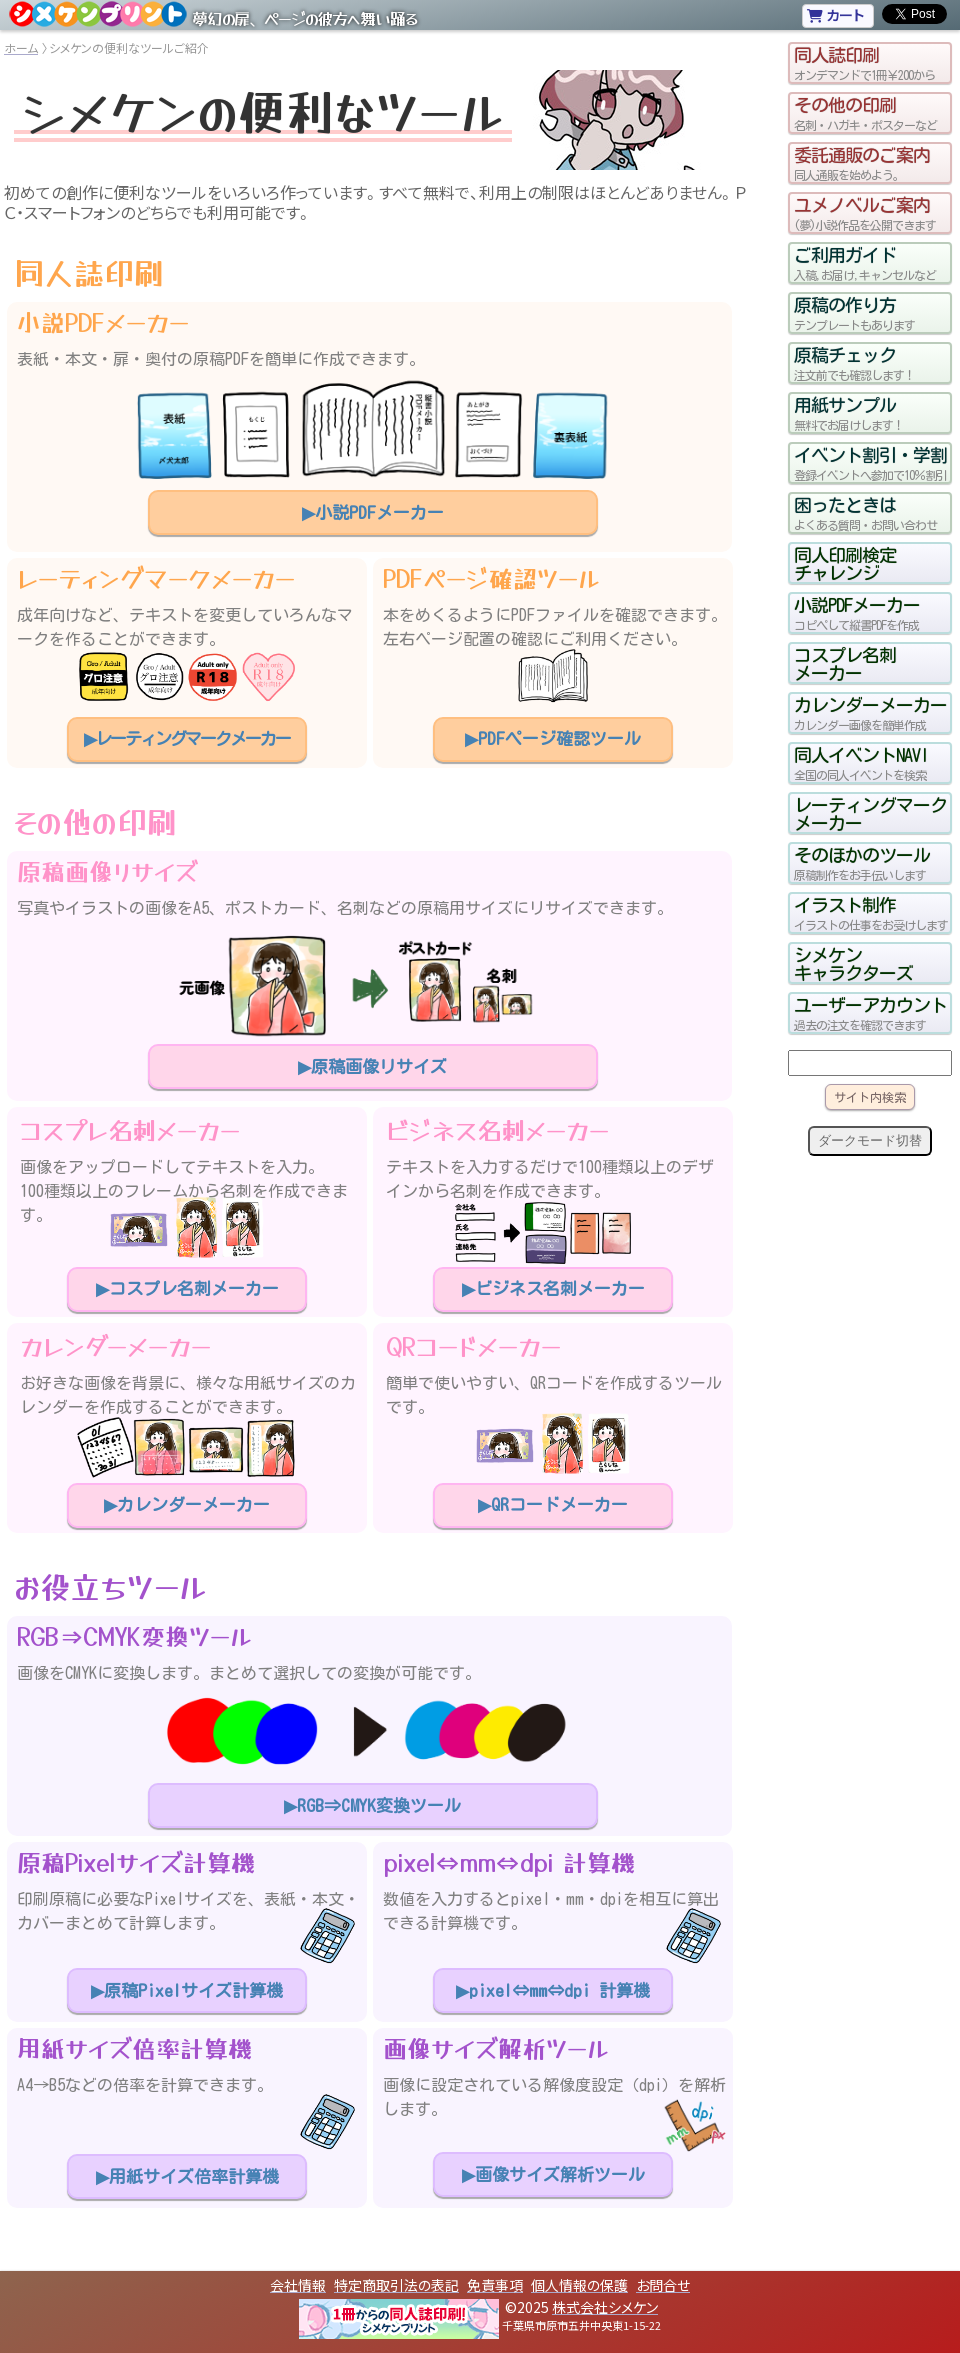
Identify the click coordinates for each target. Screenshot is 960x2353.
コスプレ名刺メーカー (845, 663)
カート (835, 15)
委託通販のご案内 (870, 163)
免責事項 (495, 2285)
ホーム (21, 47)
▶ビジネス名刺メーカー (553, 1288)
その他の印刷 (870, 113)
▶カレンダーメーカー (187, 1504)
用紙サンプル (870, 413)
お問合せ (663, 2285)
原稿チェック (870, 363)
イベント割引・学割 (870, 463)
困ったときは (870, 513)
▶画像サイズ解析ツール (553, 2174)
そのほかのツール (870, 863)
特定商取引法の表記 (396, 2285)
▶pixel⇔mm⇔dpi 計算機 (553, 1990)
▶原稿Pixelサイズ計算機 (187, 1990)
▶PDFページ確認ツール (553, 738)
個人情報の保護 (579, 2285)
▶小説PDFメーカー (373, 512)
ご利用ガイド (870, 263)
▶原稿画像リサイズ (372, 1066)
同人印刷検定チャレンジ (845, 563)
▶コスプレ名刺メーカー (187, 1288)
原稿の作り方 (870, 313)
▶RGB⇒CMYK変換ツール (372, 1805)
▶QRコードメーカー (553, 1504)
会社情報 (298, 2285)
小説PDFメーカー (870, 613)
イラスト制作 (870, 913)
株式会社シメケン (605, 2307)
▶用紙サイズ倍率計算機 (187, 2176)
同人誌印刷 (870, 63)
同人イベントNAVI (870, 763)
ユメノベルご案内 (870, 213)
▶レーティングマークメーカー (187, 738)
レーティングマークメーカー (870, 813)
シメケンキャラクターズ (853, 963)
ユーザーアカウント (870, 1013)
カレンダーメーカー (870, 713)
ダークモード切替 (870, 1140)
